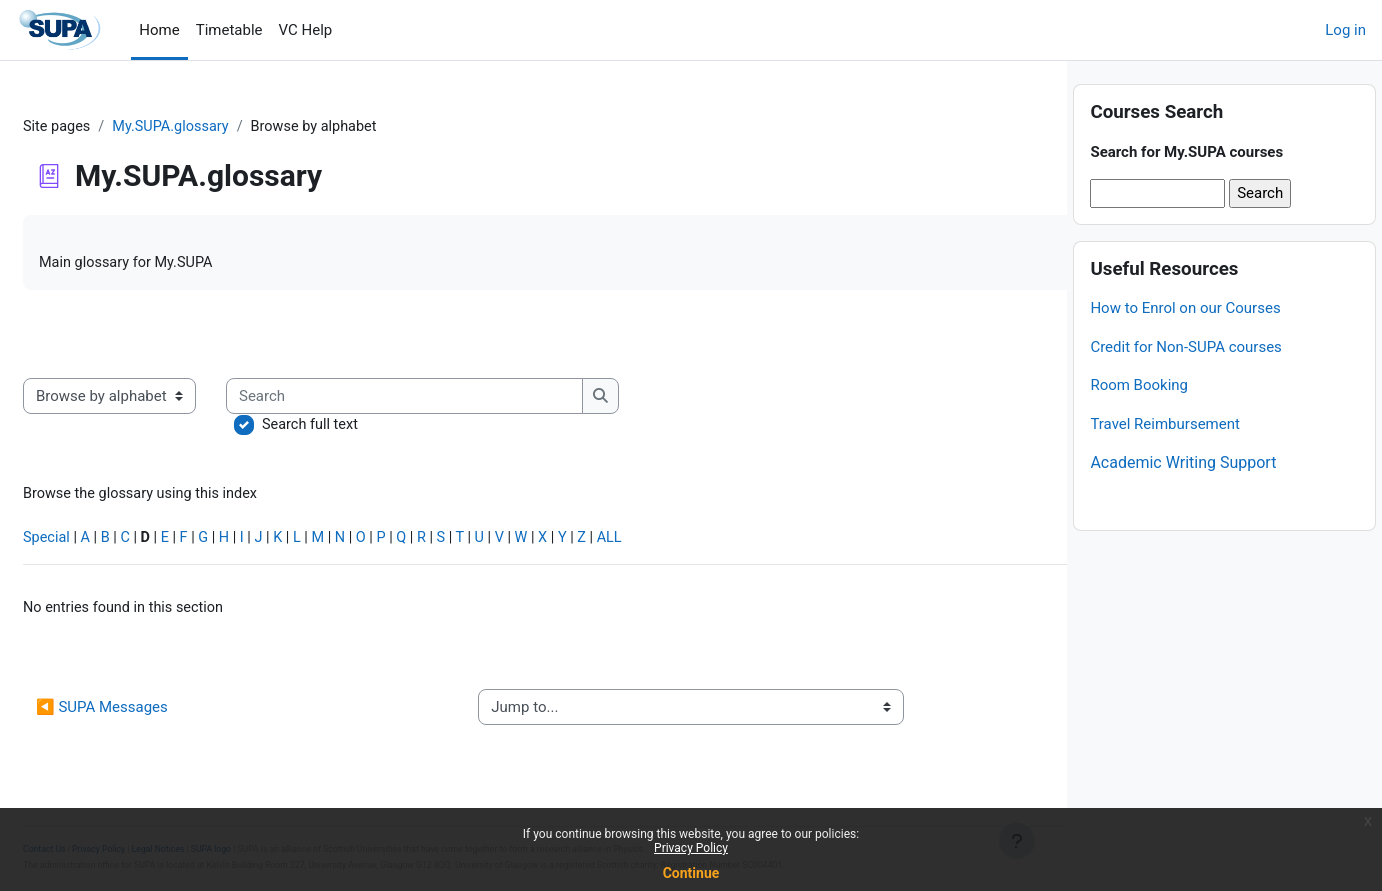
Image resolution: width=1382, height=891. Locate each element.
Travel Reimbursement (1165, 466)
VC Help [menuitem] (306, 30)
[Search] (454, 398)
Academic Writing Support (1183, 504)
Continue (691, 873)
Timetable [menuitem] (229, 30)
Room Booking (1139, 427)
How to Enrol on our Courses (1185, 350)
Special (95, 543)
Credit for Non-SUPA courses (1185, 389)
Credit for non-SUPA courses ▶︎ (909, 714)
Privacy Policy (691, 848)
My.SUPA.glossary (223, 127)
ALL (679, 543)
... (1007, 335)
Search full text (360, 428)
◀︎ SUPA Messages (150, 714)
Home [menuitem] (159, 30)
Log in (1345, 30)
